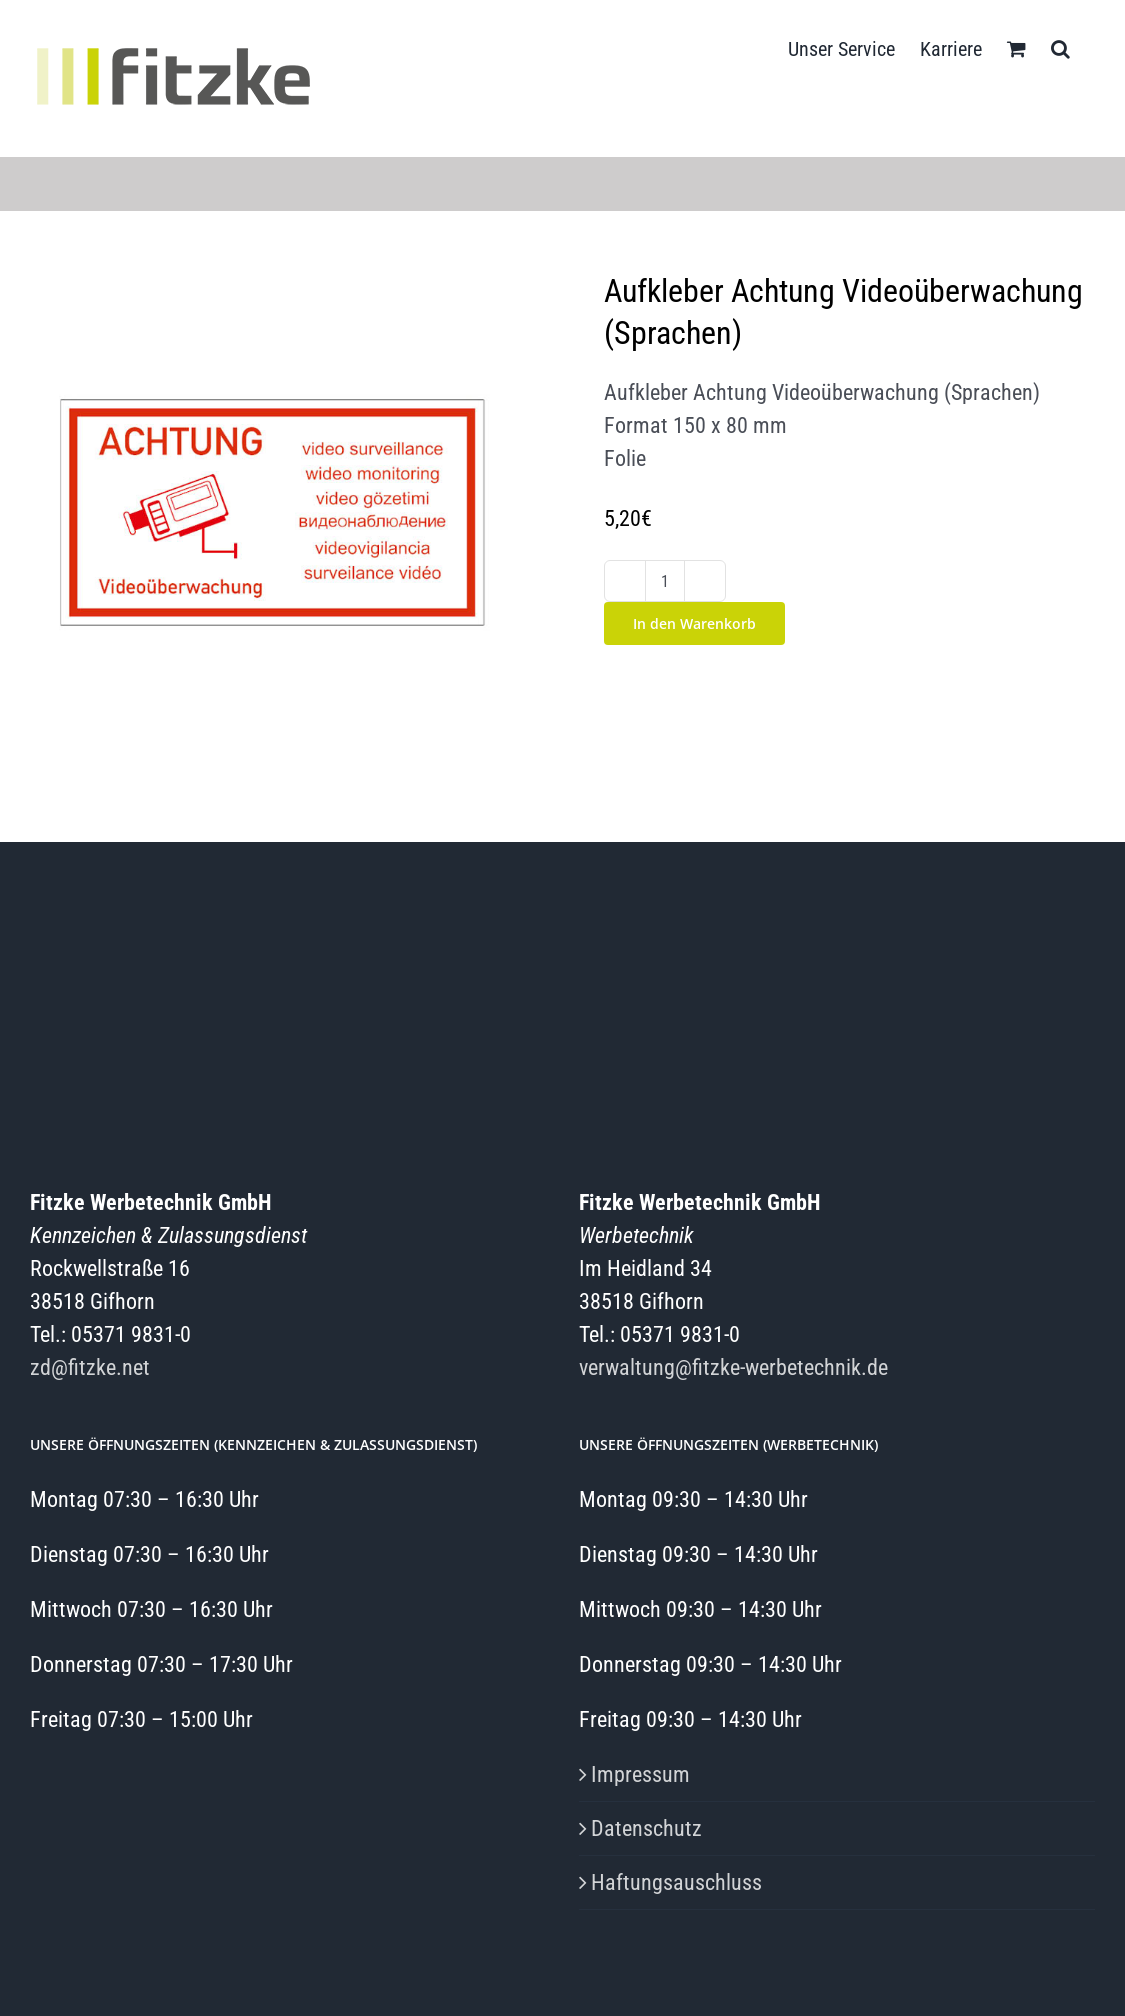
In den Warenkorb (694, 623)
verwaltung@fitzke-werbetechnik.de (733, 1367)
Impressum (640, 1774)
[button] (1060, 47)
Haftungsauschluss (676, 1882)
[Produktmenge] (665, 581)
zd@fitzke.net (90, 1367)
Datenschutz (646, 1828)
